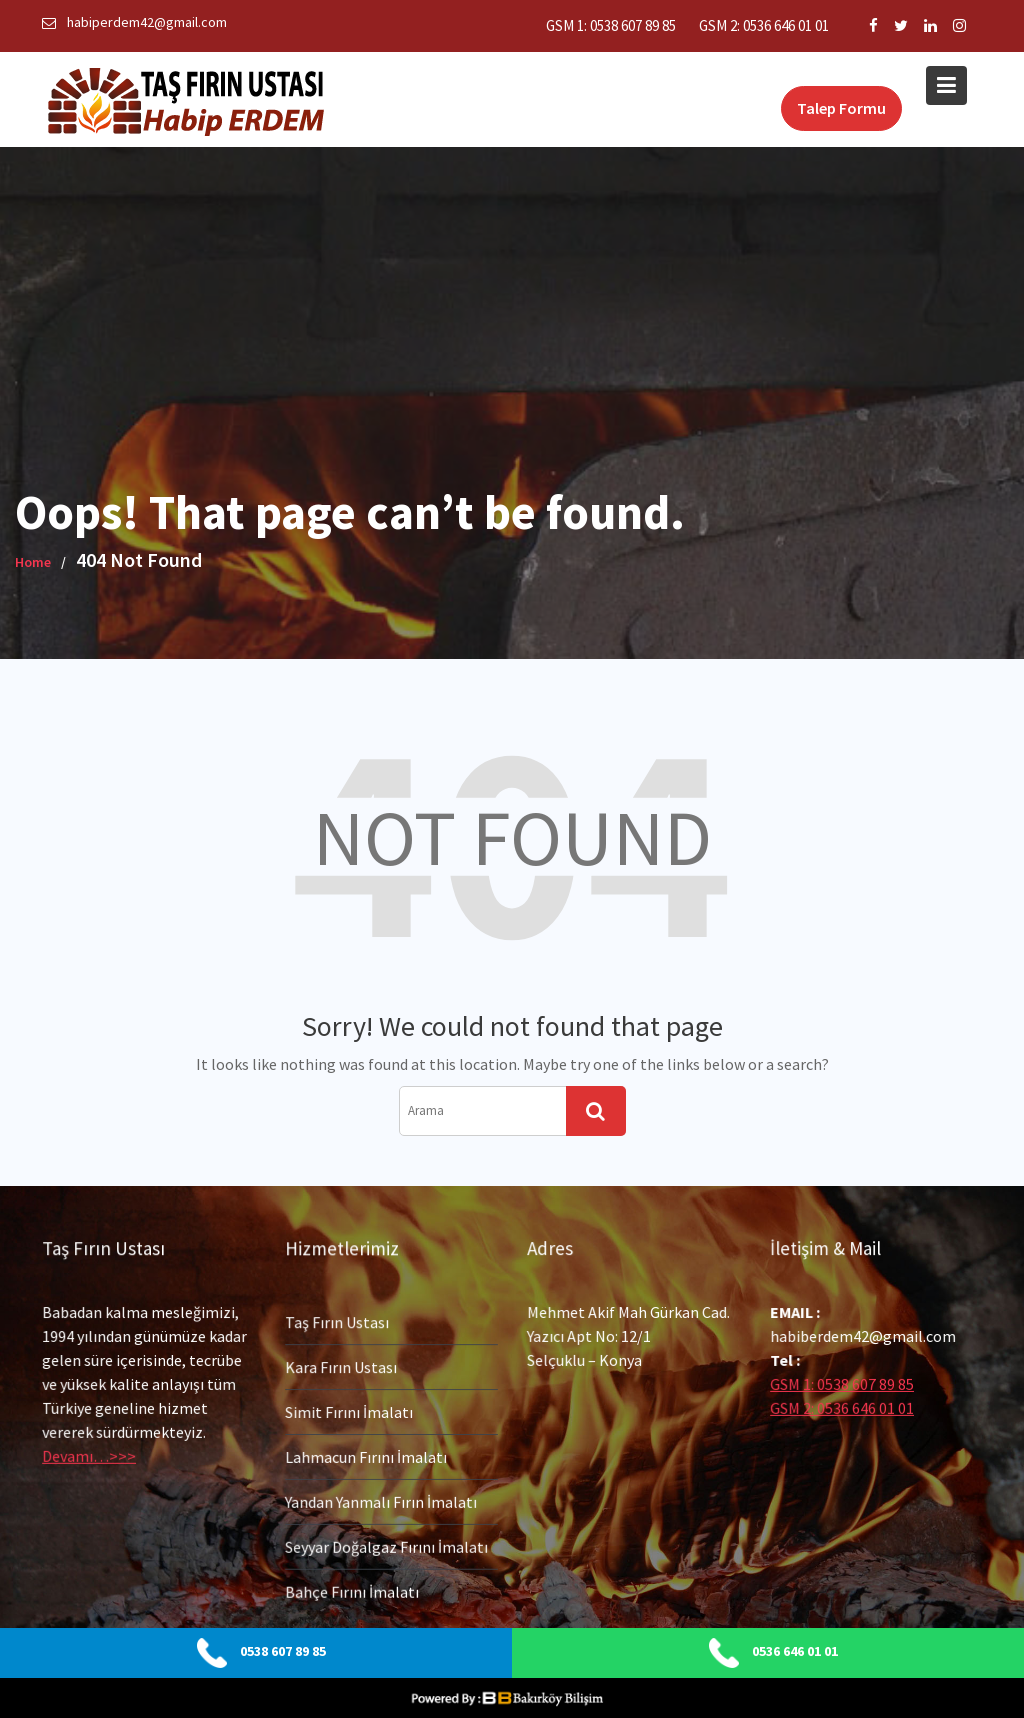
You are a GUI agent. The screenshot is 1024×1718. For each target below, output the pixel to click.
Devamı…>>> (90, 1454)
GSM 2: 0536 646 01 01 (764, 25)
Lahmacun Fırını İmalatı (365, 1456)
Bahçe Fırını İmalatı (352, 1589)
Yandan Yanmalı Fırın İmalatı (380, 1501)
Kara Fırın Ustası (341, 1368)
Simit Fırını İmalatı (349, 1412)
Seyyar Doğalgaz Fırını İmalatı (386, 1545)
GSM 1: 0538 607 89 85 (611, 25)
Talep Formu (841, 108)
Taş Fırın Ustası (337, 1324)
